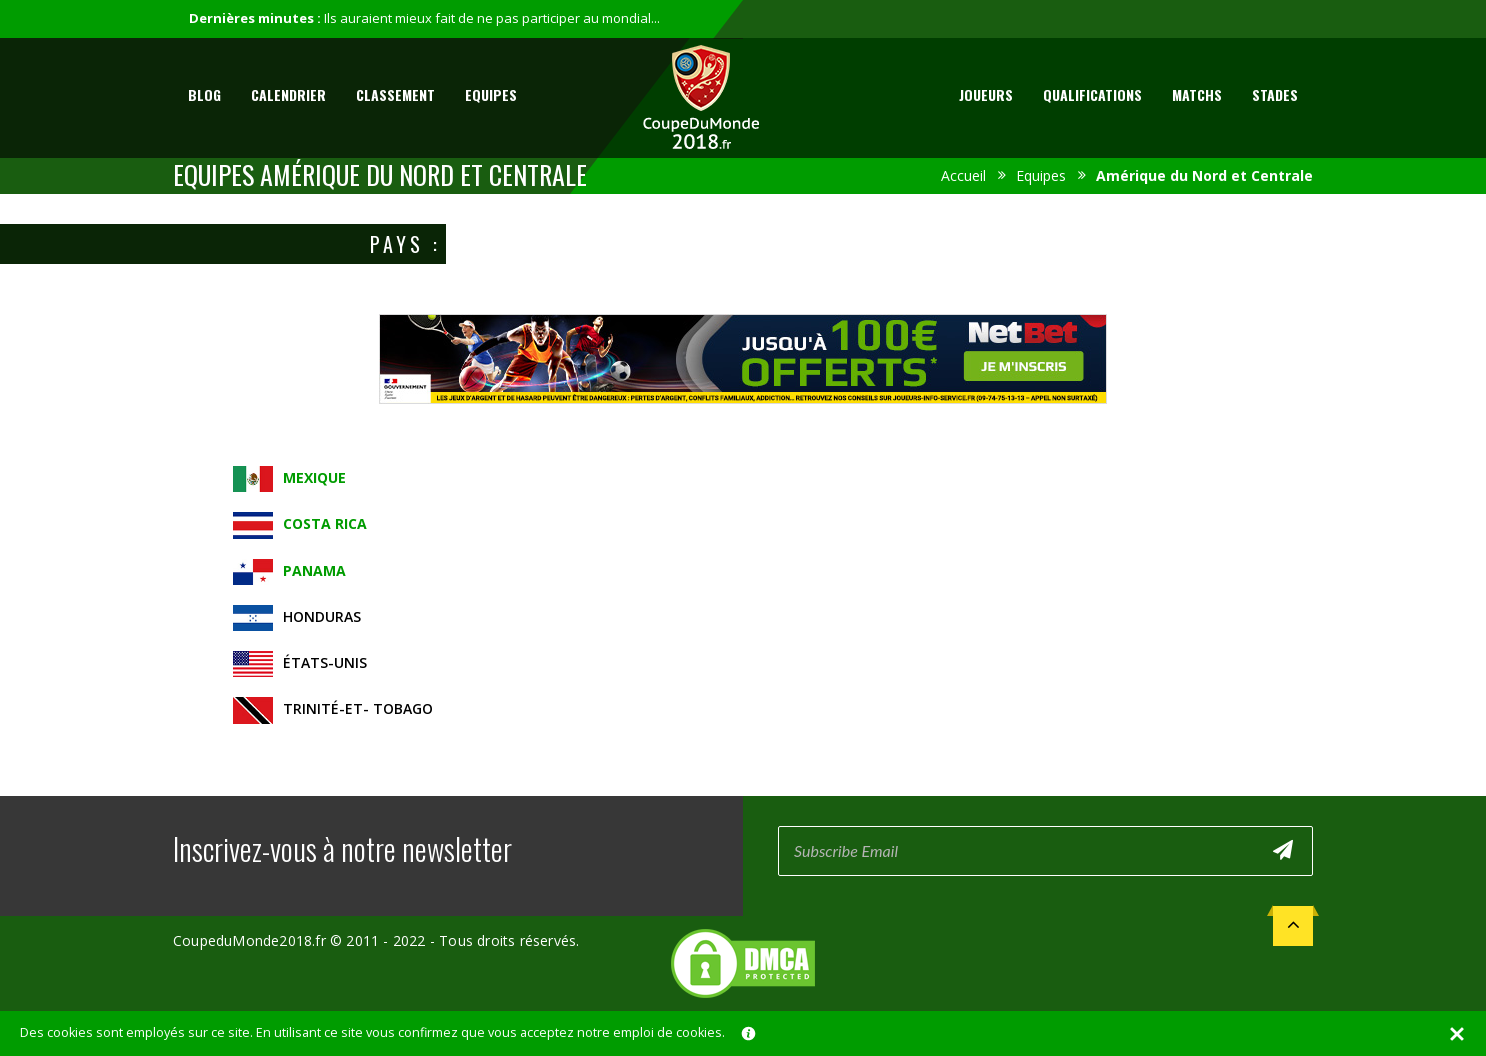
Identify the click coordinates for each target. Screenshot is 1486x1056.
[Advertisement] (743, 422)
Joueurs (986, 94)
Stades (1275, 94)
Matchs (1197, 94)
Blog (204, 94)
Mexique (314, 477)
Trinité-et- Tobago (358, 708)
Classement (395, 94)
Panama (314, 569)
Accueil (963, 175)
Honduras (322, 616)
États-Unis (325, 662)
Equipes (491, 94)
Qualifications (1092, 94)
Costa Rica (325, 523)
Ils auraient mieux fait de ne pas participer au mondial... (492, 18)
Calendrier (288, 94)
